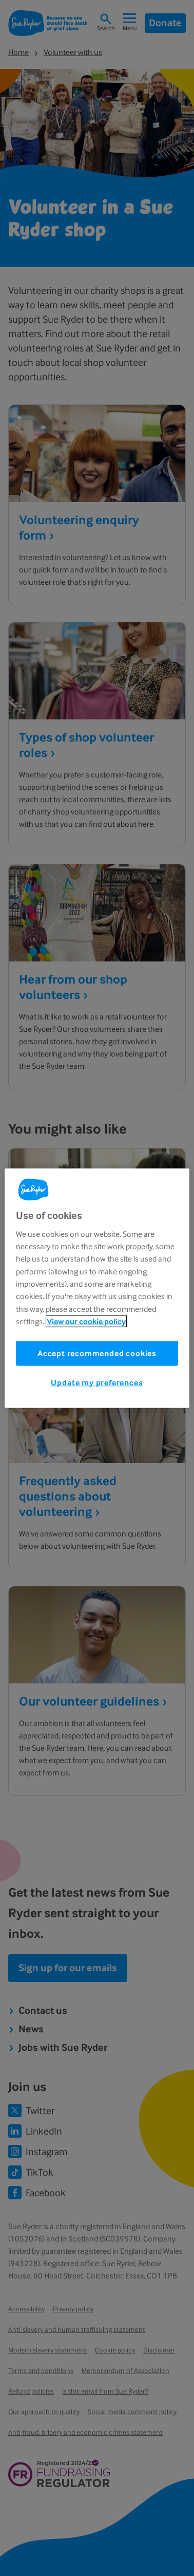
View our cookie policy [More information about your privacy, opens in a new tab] (86, 1321)
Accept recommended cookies (97, 1353)
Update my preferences (97, 1382)
